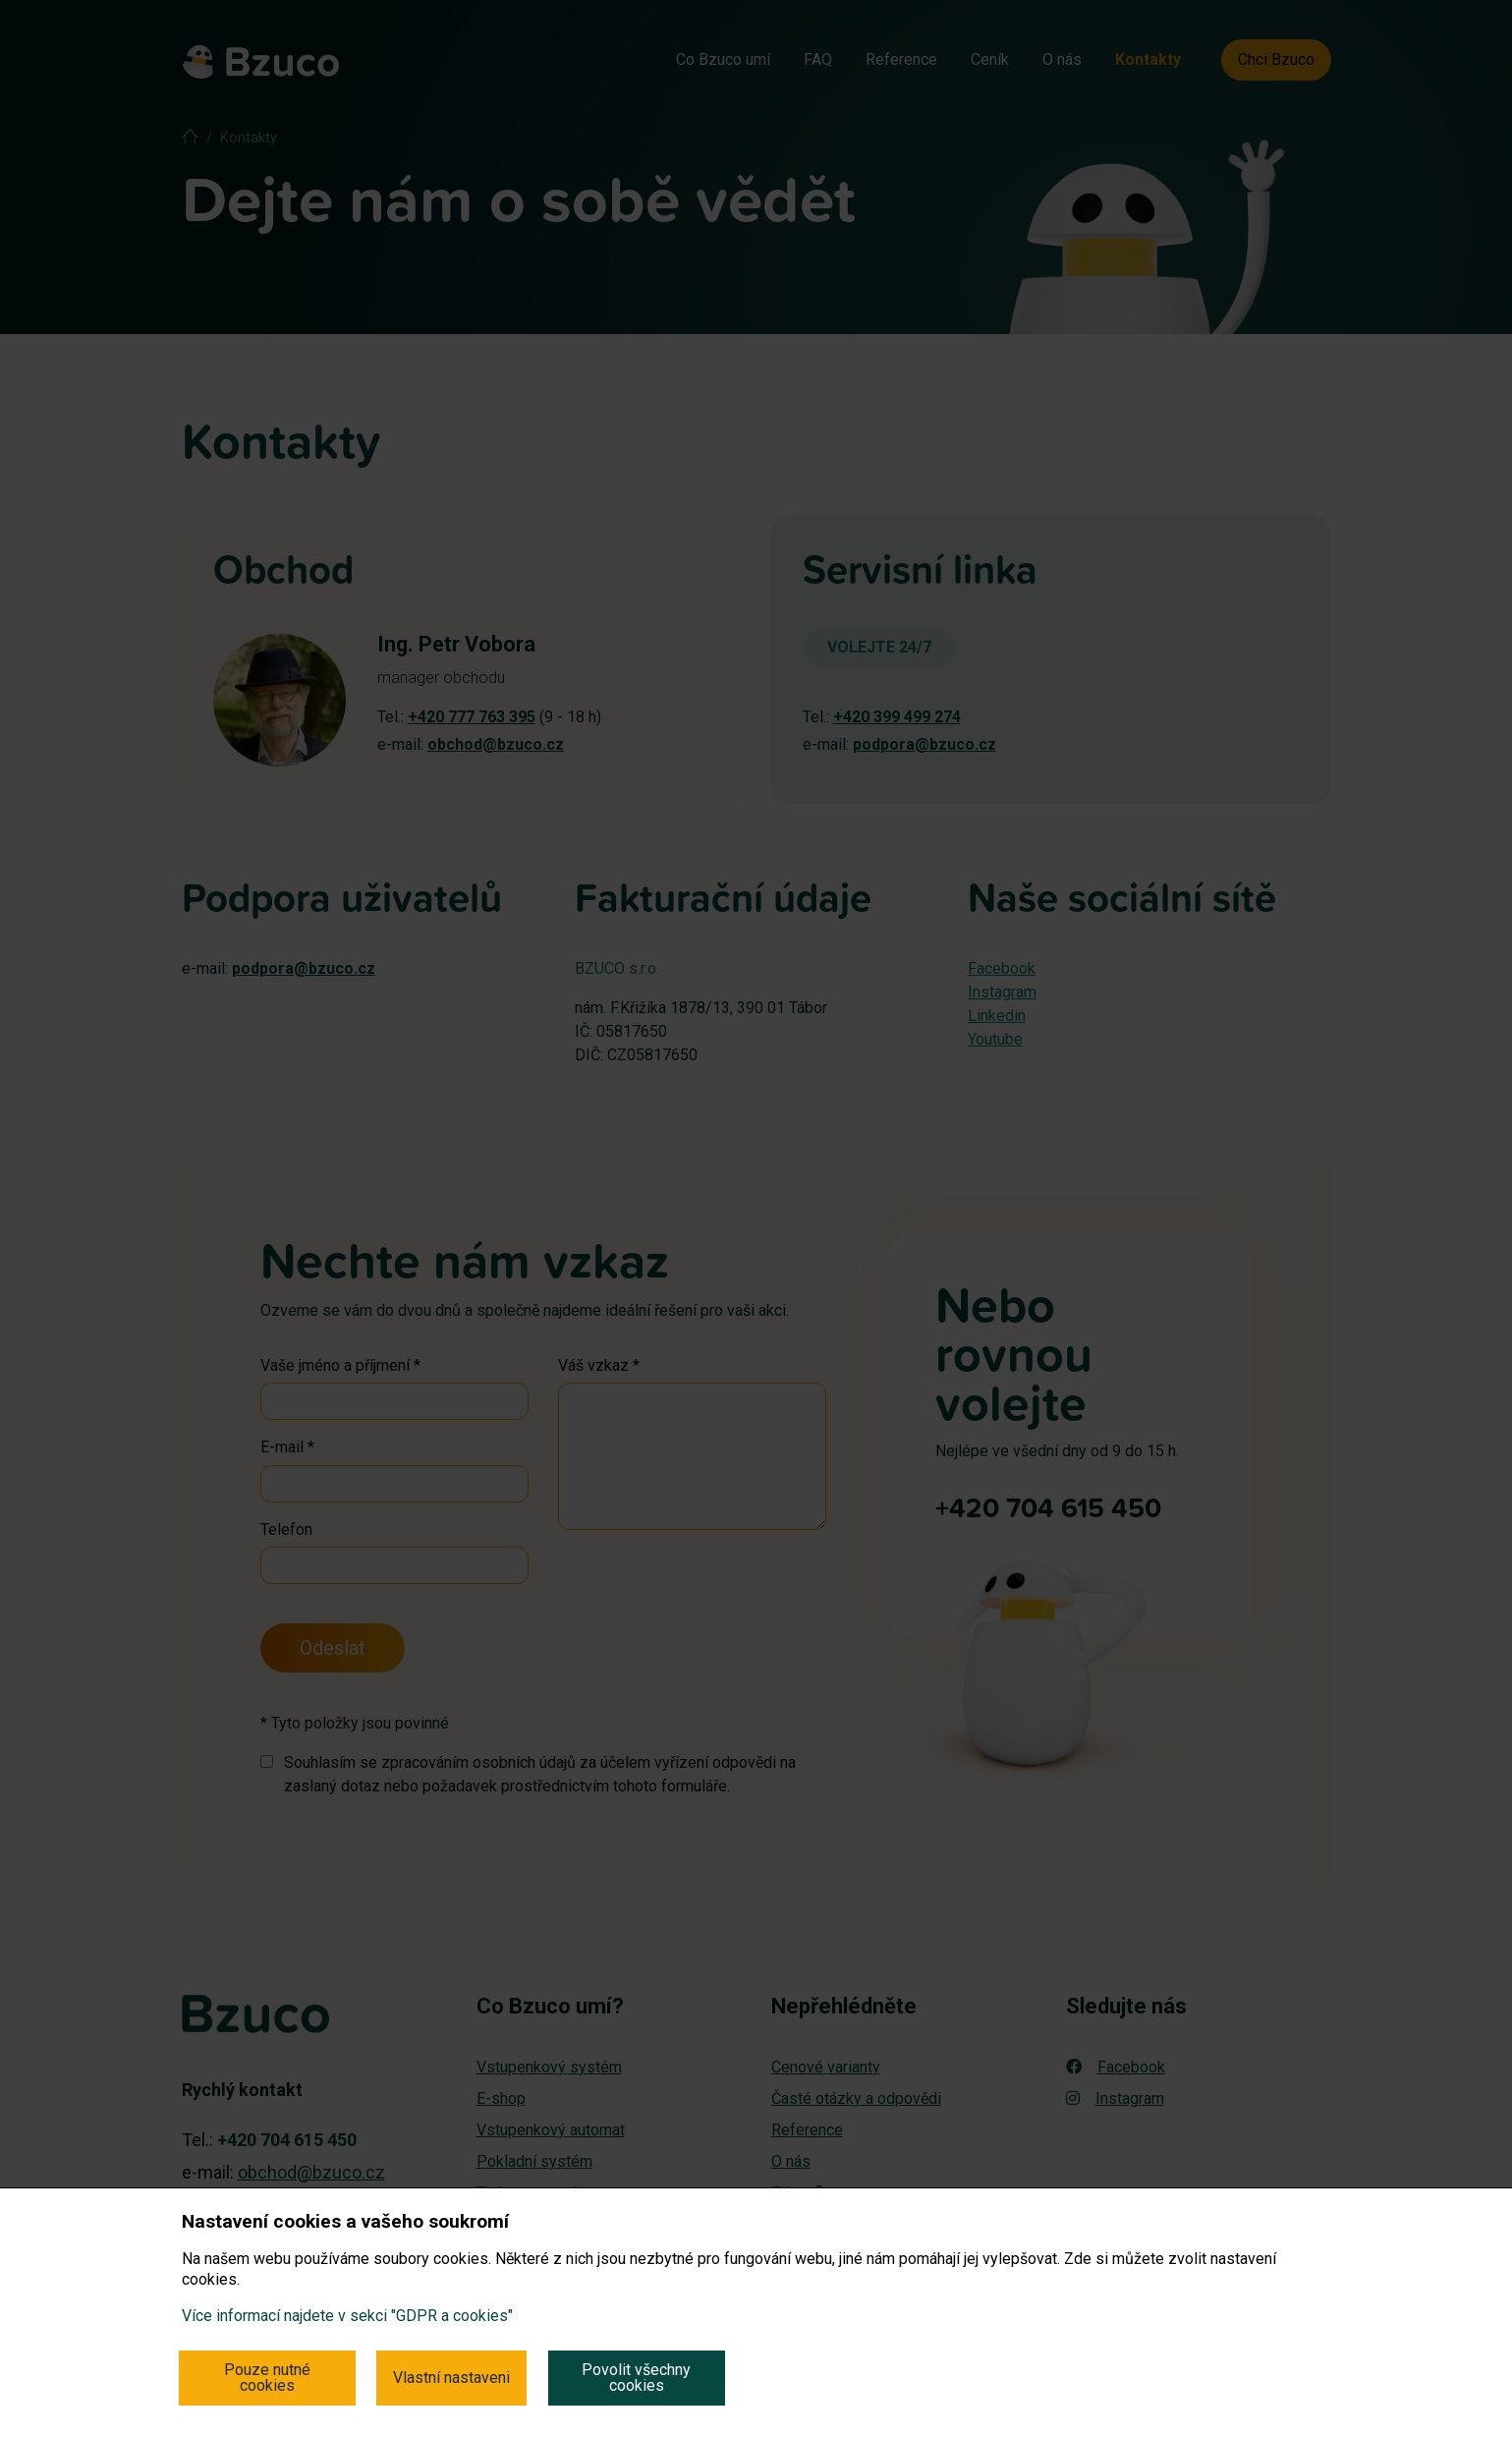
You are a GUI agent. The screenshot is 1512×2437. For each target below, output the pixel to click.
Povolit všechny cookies (636, 2377)
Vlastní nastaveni (451, 2377)
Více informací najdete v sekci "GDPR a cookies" (347, 2315)
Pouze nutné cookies (267, 2377)
